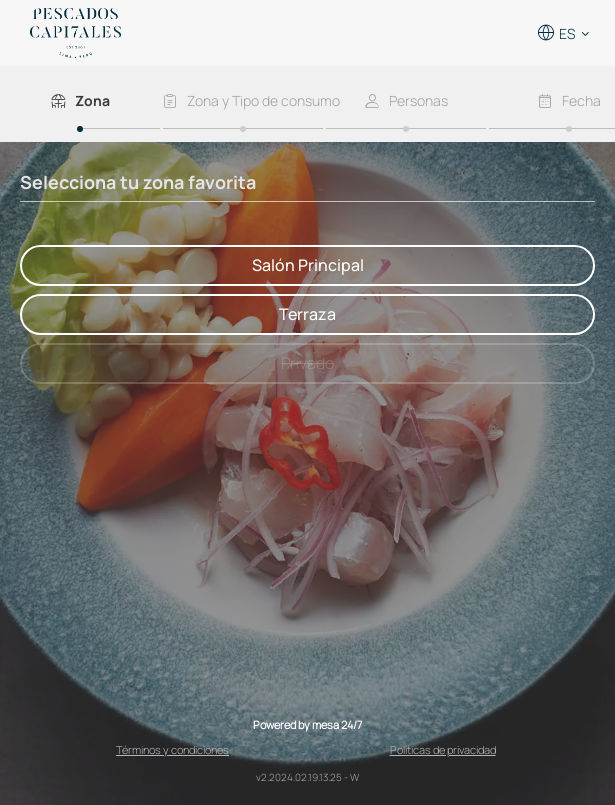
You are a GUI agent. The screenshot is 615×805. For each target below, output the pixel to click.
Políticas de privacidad (443, 749)
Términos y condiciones (172, 749)
